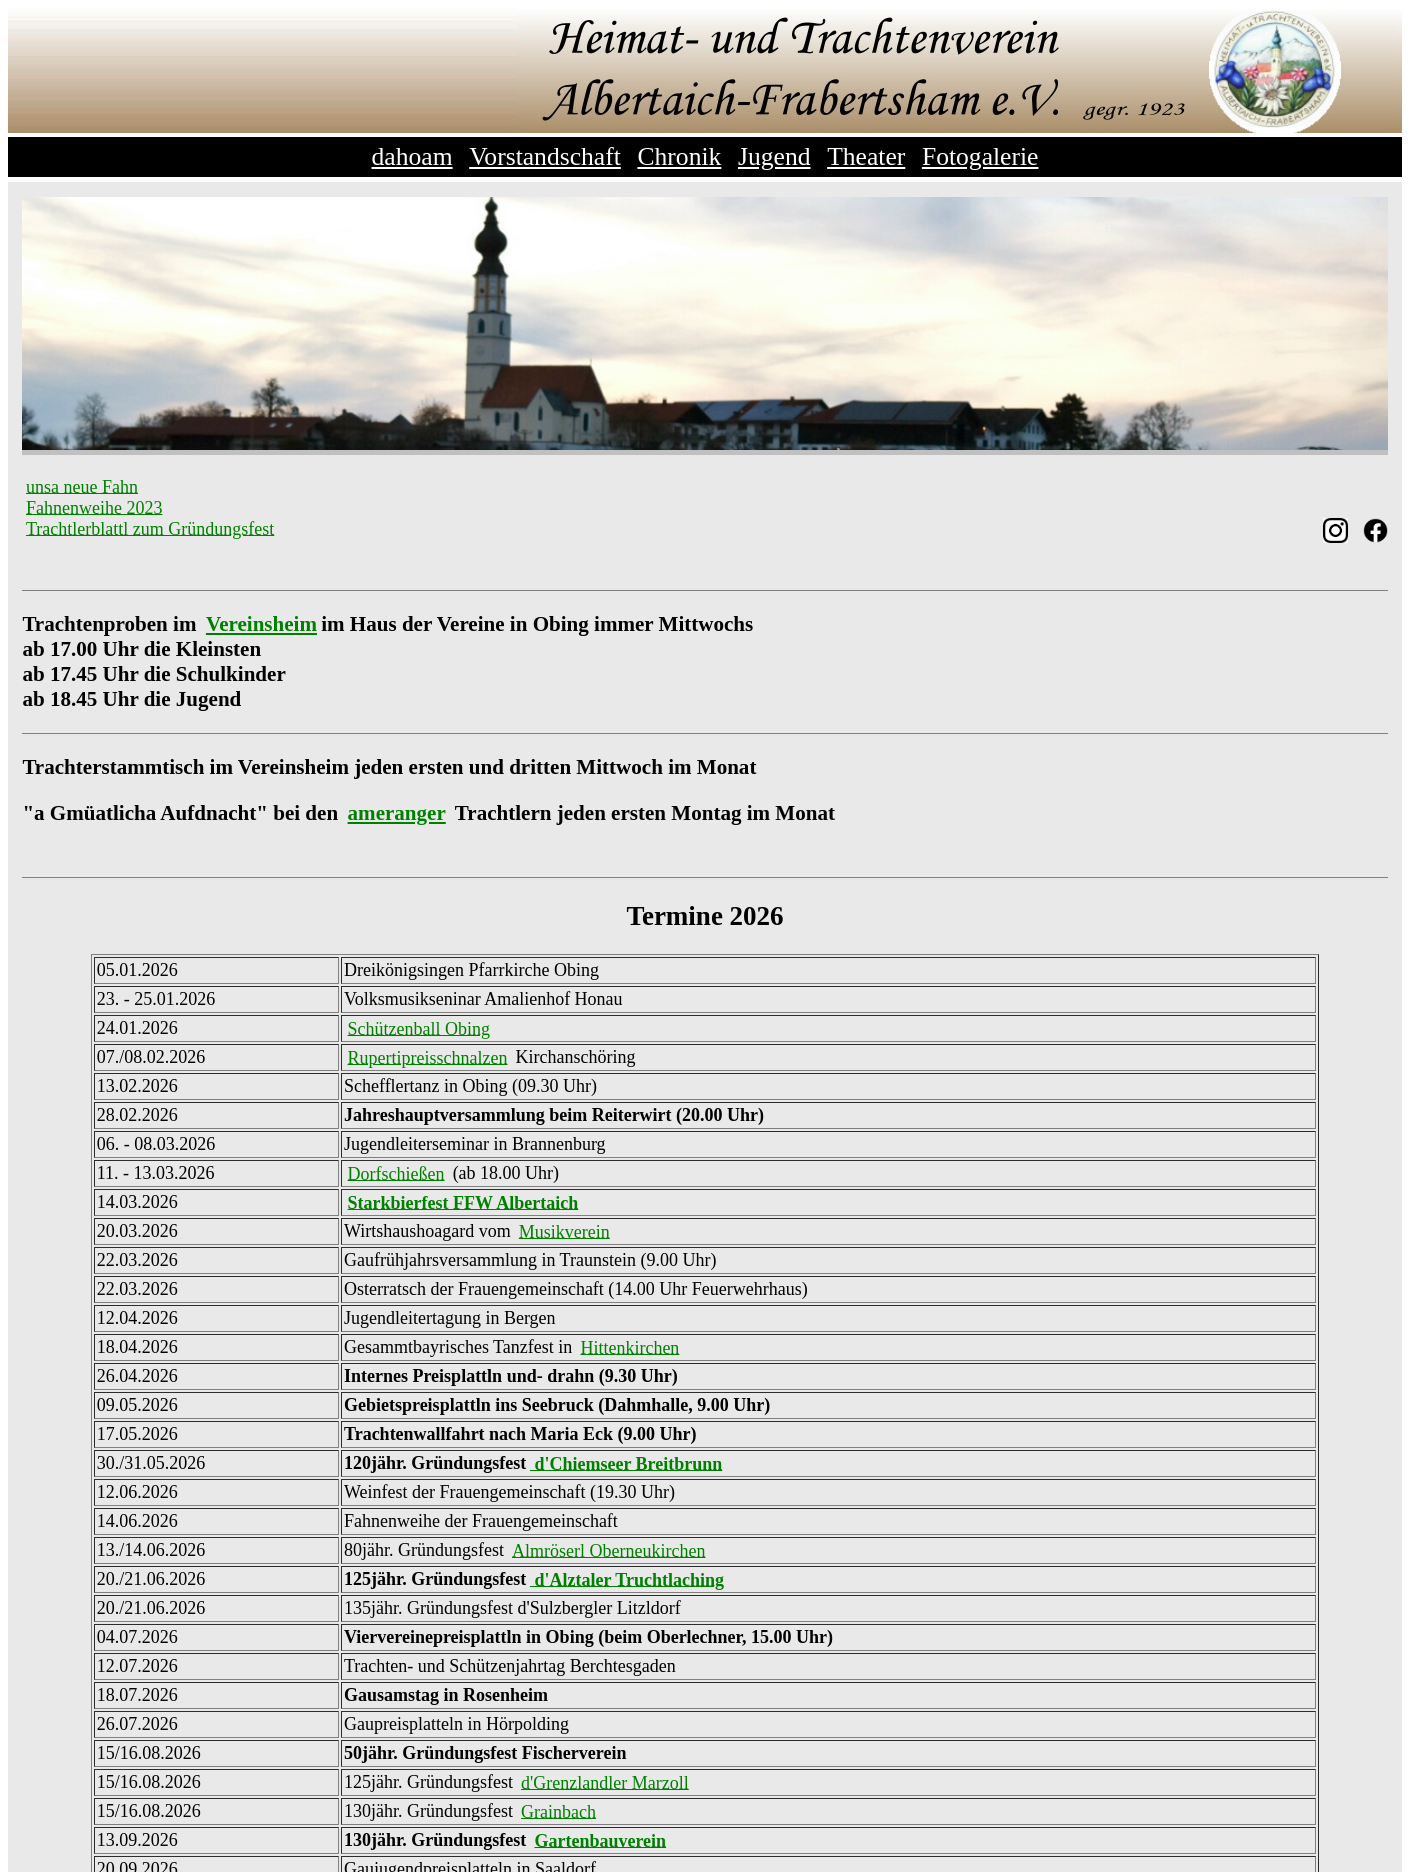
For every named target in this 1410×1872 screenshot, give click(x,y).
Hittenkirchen (629, 1347)
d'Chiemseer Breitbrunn (626, 1463)
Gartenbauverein (600, 1840)
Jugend (774, 156)
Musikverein (564, 1231)
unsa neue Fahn (82, 486)
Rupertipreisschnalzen (428, 1057)
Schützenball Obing (419, 1028)
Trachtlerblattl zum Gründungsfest (150, 528)
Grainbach (558, 1811)
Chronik (679, 156)
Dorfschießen (396, 1173)
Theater (866, 156)
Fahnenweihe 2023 (94, 507)
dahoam (412, 156)
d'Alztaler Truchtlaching (627, 1579)
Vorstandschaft (545, 156)
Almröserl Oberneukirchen (608, 1550)
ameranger (397, 813)
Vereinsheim (261, 624)
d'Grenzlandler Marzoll (605, 1782)
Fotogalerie (980, 156)
